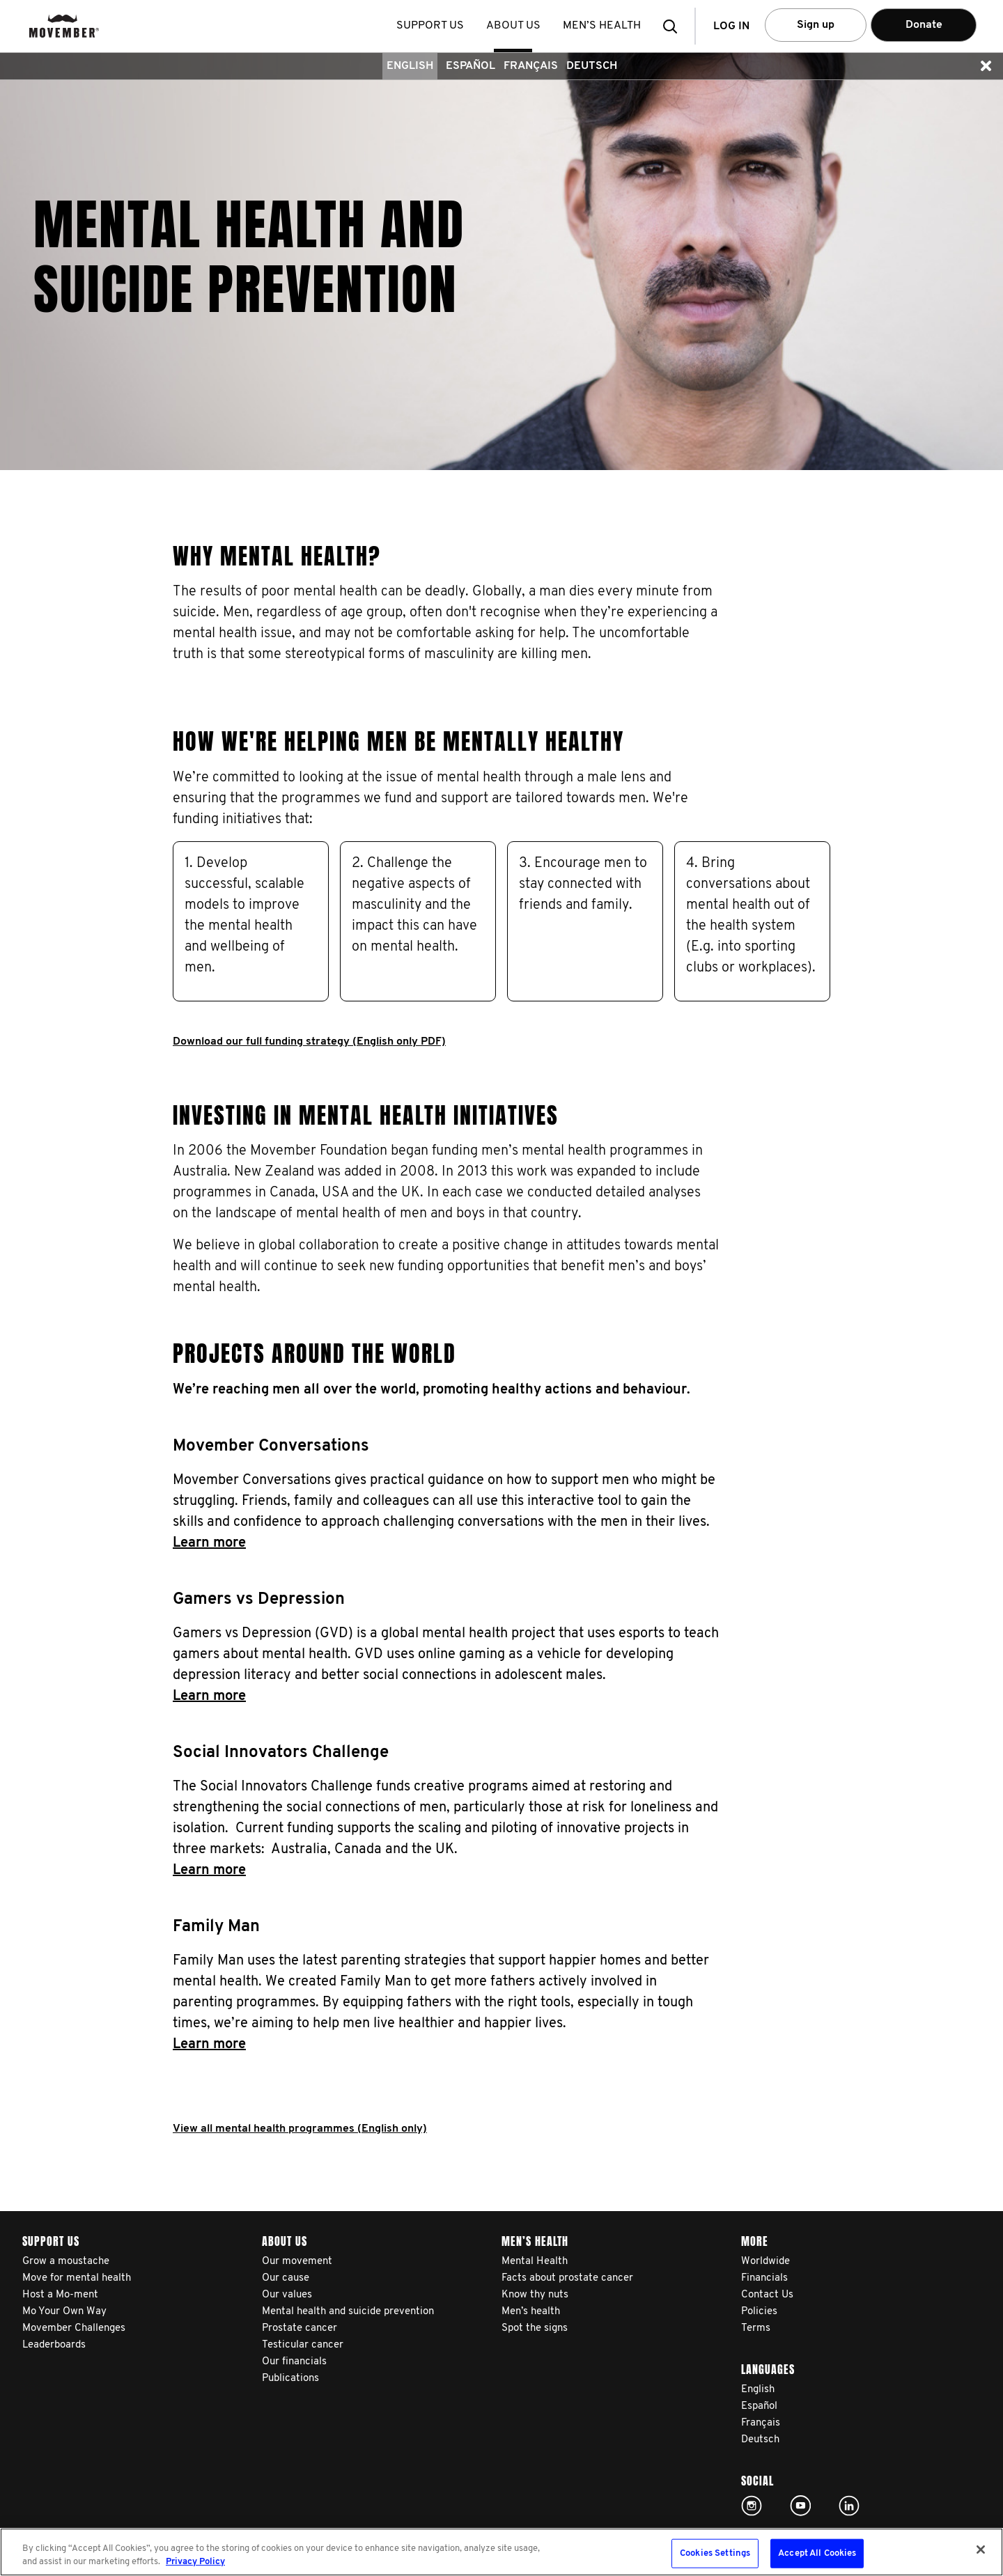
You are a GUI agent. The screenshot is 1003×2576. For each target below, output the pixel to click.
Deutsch (591, 66)
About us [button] (515, 25)
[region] (501, 2552)
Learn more (209, 1543)
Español (470, 66)
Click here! (751, 2505)
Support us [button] (431, 25)
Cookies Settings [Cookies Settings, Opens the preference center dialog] (715, 2553)
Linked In (849, 2505)
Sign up (815, 25)
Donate (923, 25)
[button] (674, 26)
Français (531, 66)
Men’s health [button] (603, 25)
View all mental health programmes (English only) (300, 2128)
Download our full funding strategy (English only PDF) (309, 1041)
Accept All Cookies (817, 2553)
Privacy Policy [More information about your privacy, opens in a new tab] (195, 2561)
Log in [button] (731, 26)
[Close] (980, 2549)
